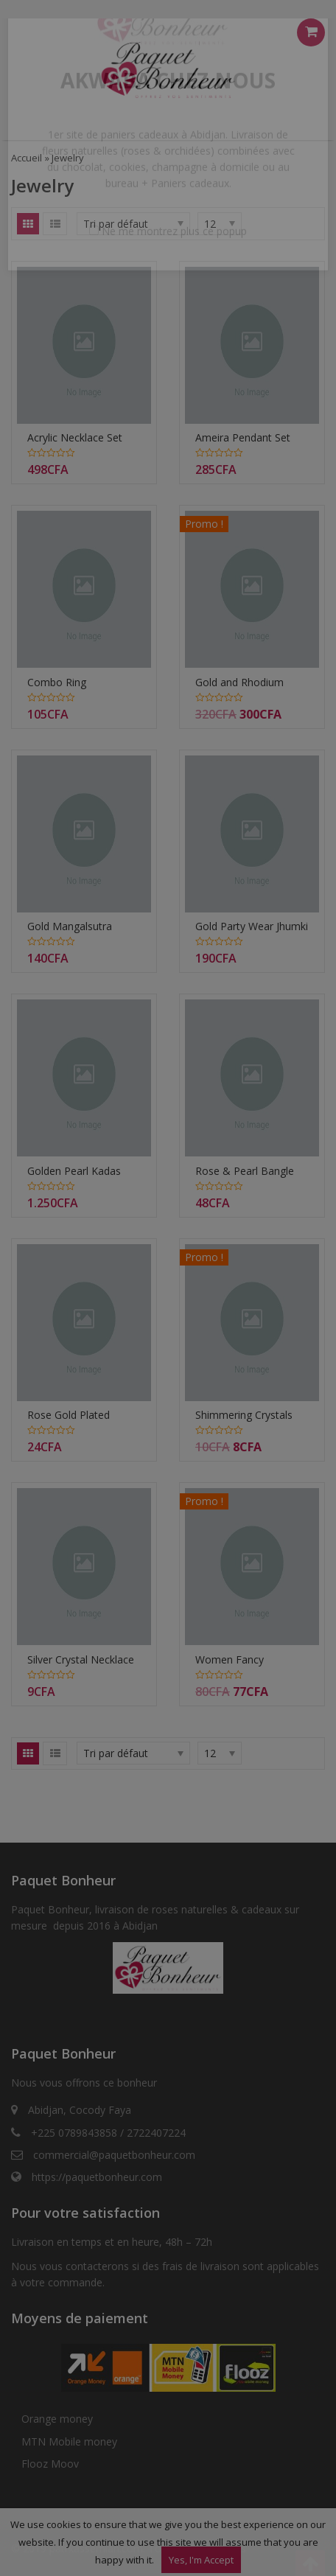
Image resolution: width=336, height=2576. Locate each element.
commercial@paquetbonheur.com (114, 2155)
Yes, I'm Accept (201, 2559)
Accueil (26, 157)
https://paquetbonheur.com (97, 2177)
